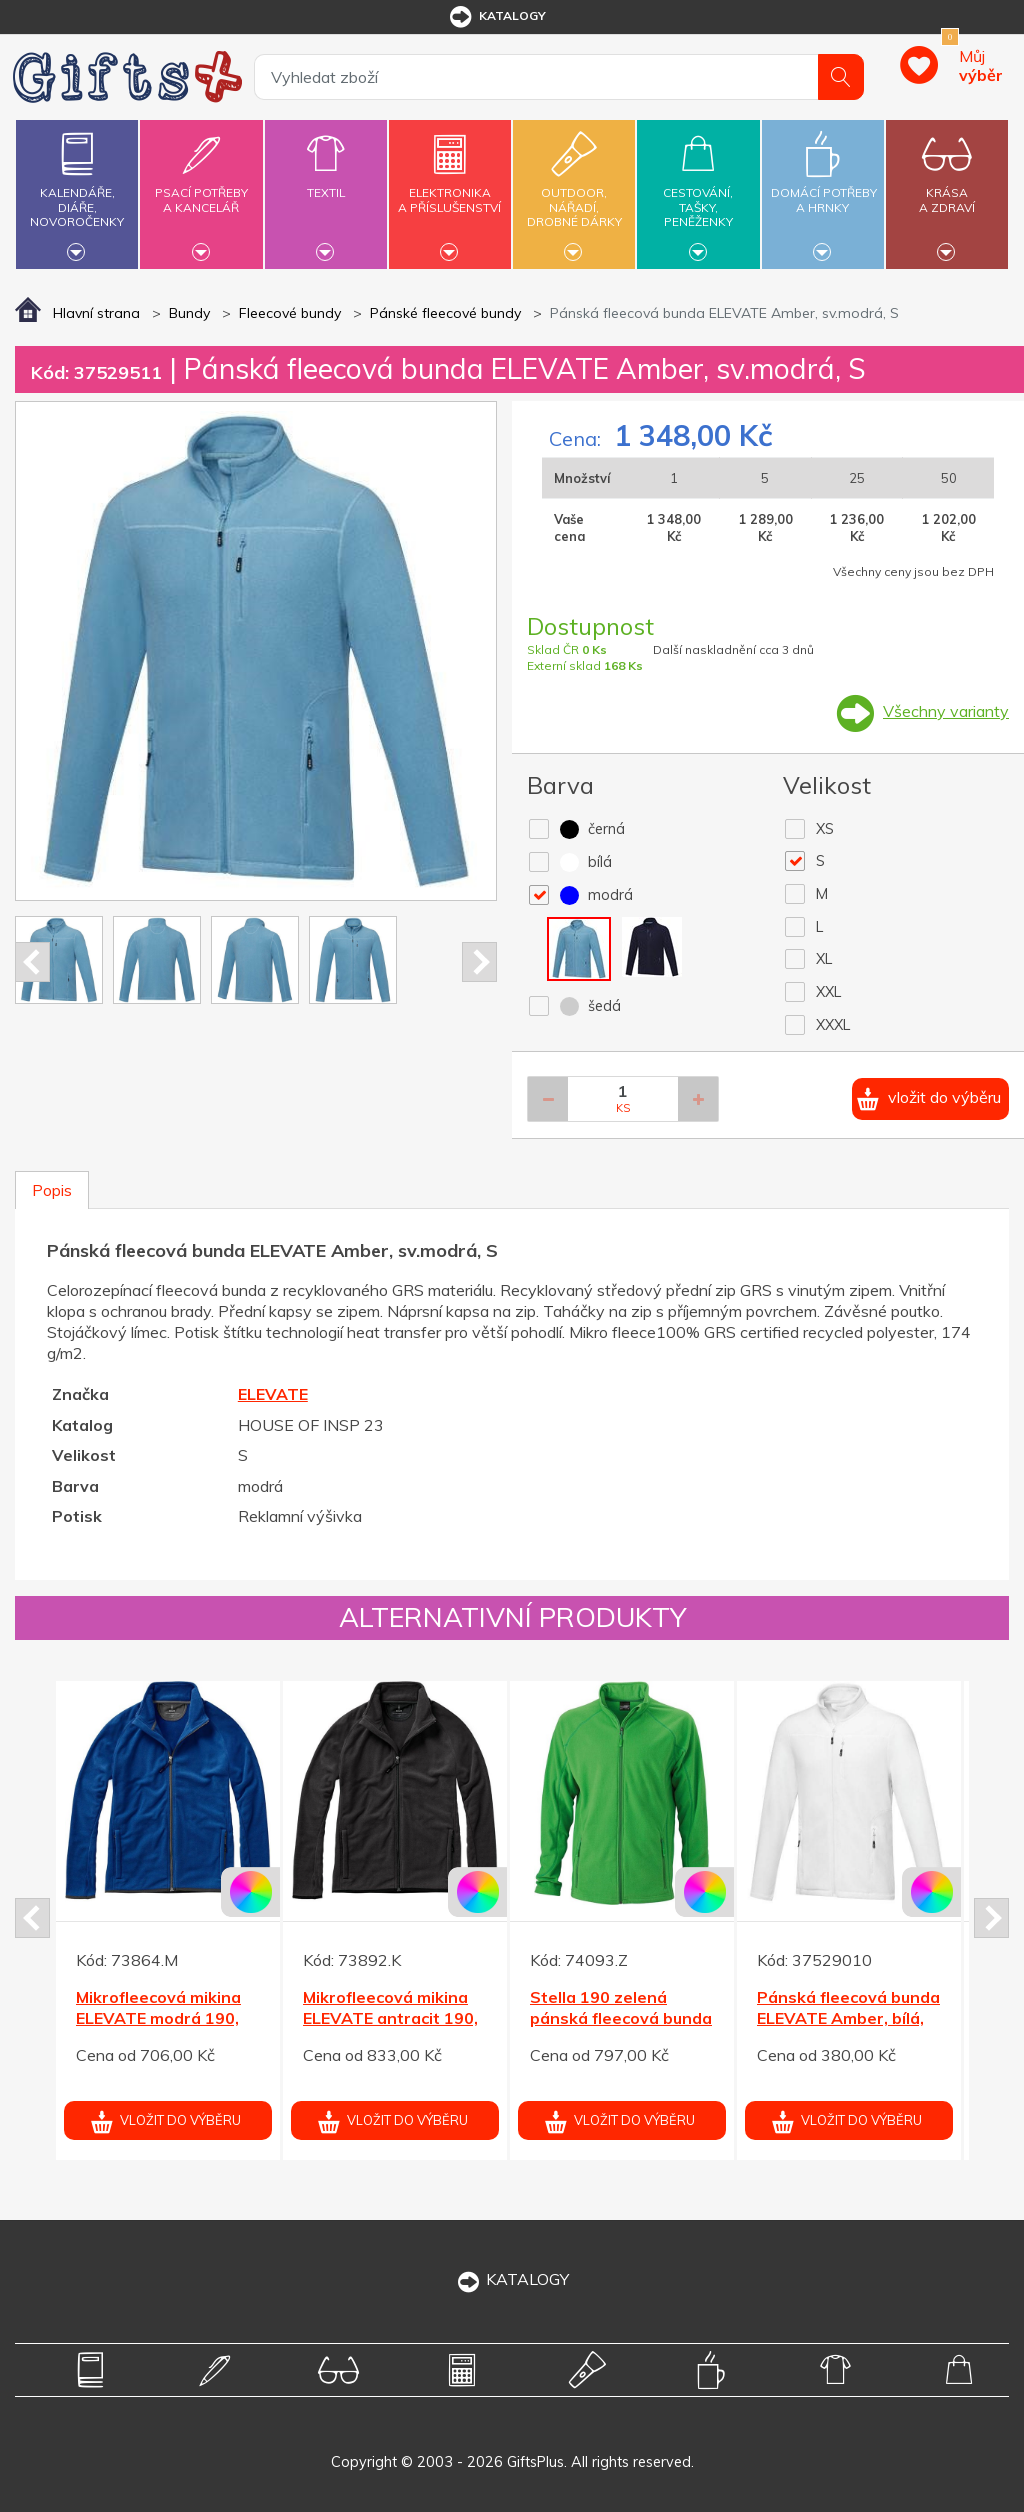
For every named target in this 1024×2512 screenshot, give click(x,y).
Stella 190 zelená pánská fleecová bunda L (621, 2018)
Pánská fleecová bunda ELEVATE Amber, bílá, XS (848, 2018)
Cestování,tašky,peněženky (698, 191)
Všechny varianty (946, 711)
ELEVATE (273, 1394)
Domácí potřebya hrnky (824, 188)
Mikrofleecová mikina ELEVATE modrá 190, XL (158, 2018)
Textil (326, 181)
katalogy (496, 17)
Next (479, 962)
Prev (32, 962)
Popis (52, 1190)
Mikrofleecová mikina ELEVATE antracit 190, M (390, 2018)
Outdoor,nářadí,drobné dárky (574, 191)
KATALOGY (512, 2279)
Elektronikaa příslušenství (450, 188)
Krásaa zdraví (947, 188)
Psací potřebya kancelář (201, 188)
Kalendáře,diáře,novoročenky (77, 191)
